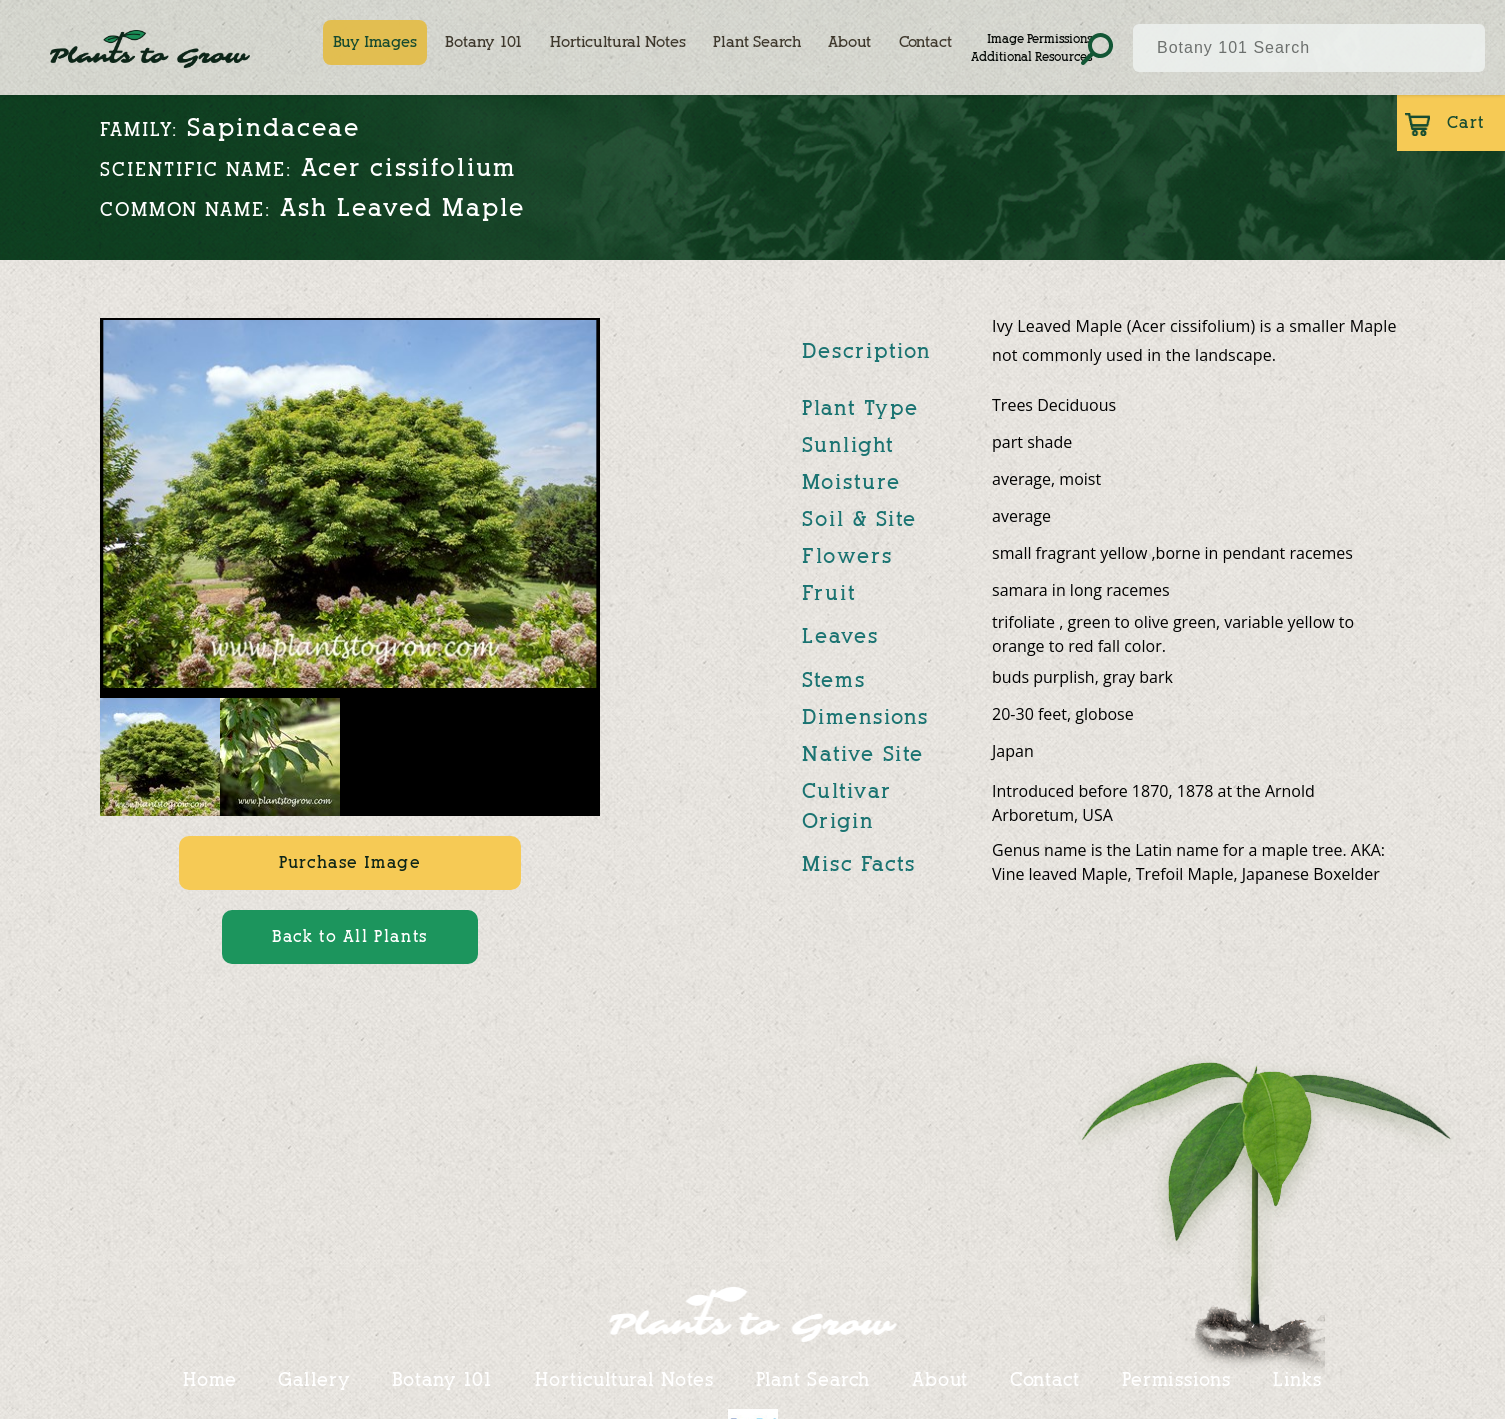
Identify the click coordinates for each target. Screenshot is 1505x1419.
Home (210, 1379)
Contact (925, 42)
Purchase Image (349, 862)
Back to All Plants (350, 936)
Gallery (313, 1379)
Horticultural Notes (618, 42)
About (849, 42)
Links (1298, 1379)
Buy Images (375, 42)
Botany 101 (484, 42)
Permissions (1176, 1379)
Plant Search (757, 42)
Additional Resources (1031, 56)
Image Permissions (1039, 38)
